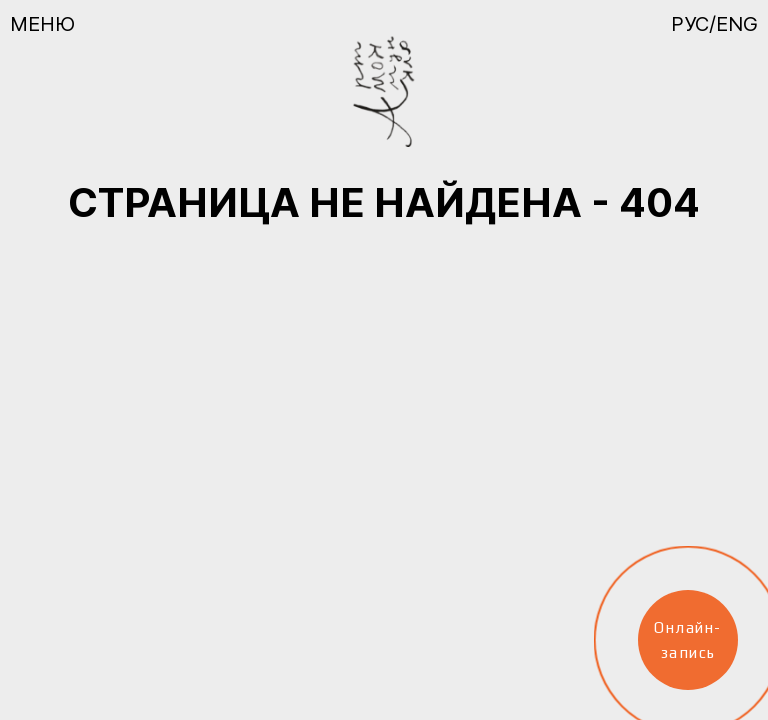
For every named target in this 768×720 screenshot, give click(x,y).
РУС (690, 24)
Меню (42, 24)
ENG (737, 24)
